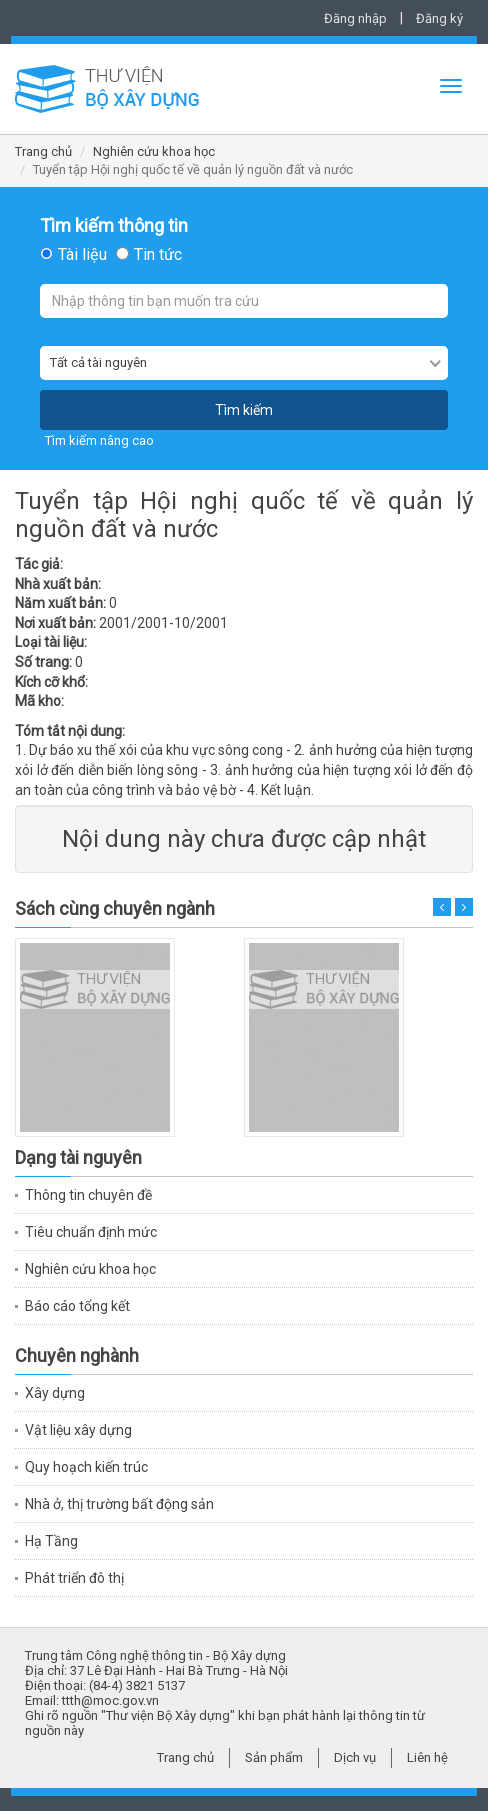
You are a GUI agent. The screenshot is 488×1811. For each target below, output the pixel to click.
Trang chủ (43, 151)
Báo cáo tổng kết (77, 1306)
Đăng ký (439, 18)
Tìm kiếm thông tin (114, 226)
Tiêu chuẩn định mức (91, 1232)
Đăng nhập (355, 18)
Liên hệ (427, 1757)
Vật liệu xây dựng (78, 1430)
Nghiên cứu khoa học (154, 151)
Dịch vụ (355, 1757)
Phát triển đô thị (74, 1578)
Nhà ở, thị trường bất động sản (119, 1504)
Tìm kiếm (244, 410)
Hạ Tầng (51, 1541)
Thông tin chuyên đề (88, 1195)
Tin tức (158, 255)
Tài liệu (82, 255)
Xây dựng (55, 1393)
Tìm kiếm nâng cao (99, 440)
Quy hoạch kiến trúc (86, 1467)
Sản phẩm (274, 1757)
